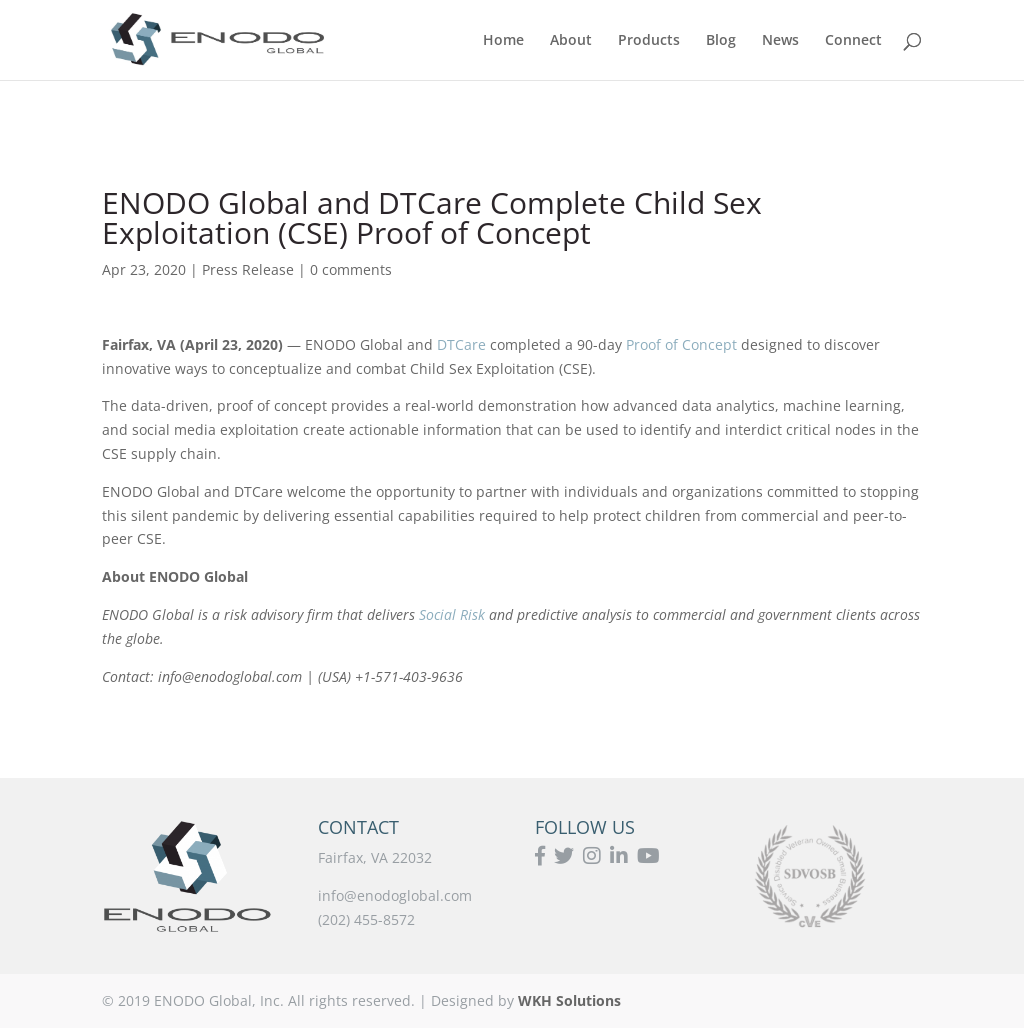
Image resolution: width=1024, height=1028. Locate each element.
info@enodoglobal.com (395, 895)
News (780, 41)
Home (503, 41)
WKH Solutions (569, 1000)
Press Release (248, 269)
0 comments (351, 269)
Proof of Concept (681, 344)
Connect (853, 41)
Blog (721, 41)
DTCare (461, 344)
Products (649, 41)
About (571, 41)
